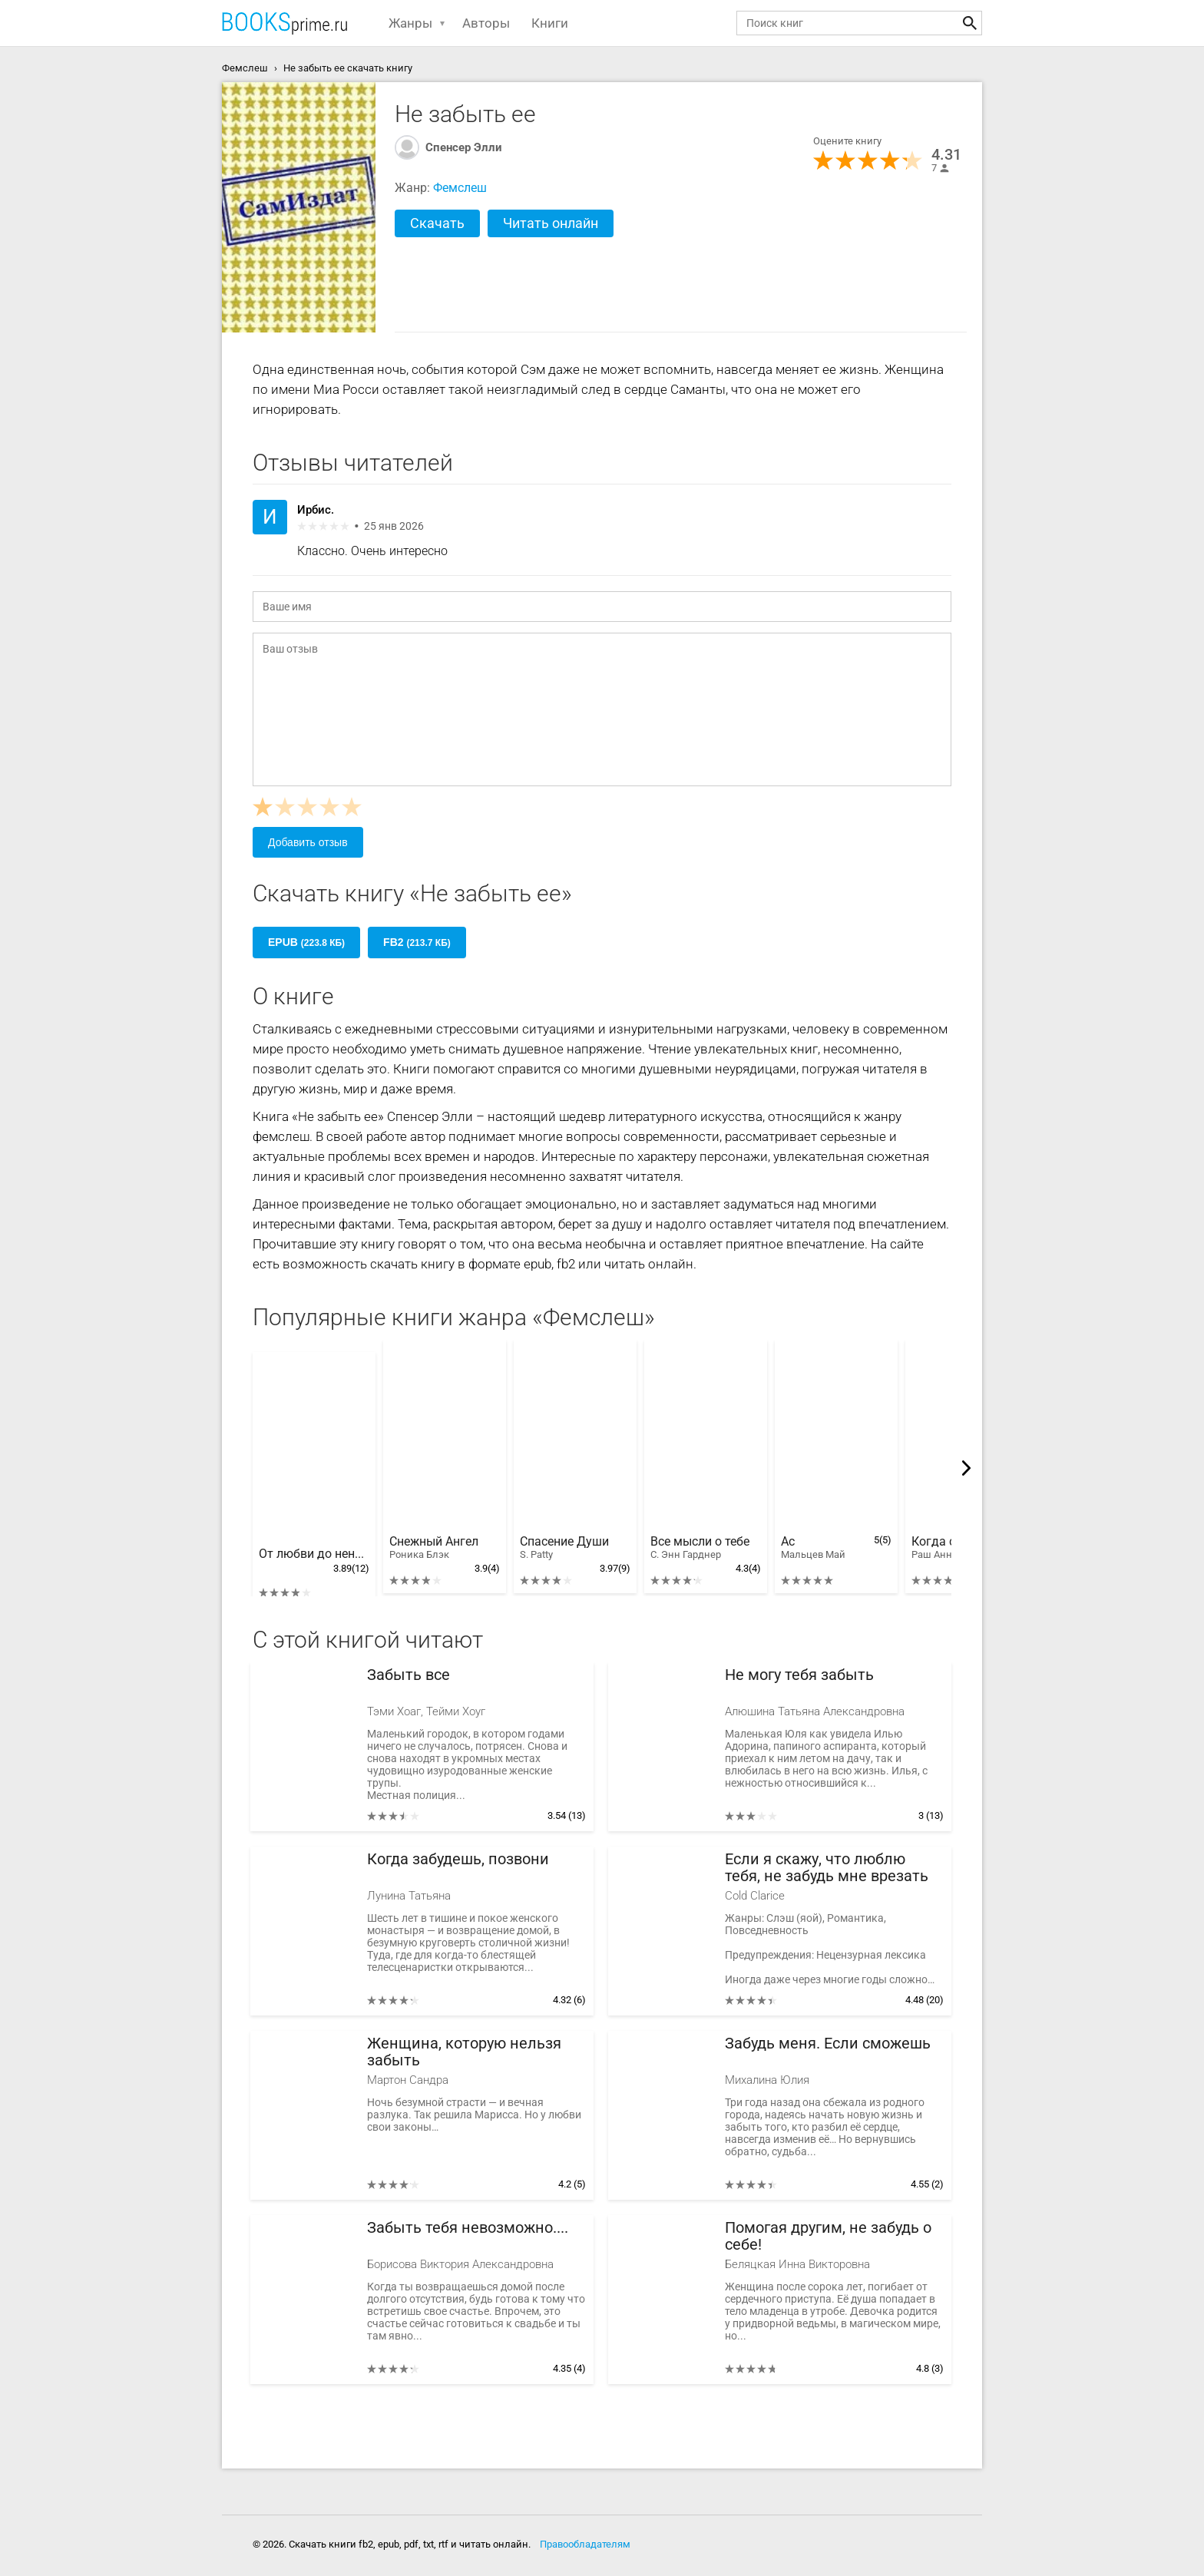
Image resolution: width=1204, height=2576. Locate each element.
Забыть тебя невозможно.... (467, 2228)
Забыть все (408, 1675)
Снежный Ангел (433, 1548)
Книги (549, 23)
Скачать (437, 223)
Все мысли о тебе (699, 1548)
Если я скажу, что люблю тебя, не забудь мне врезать (826, 1867)
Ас (813, 1548)
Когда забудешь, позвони (458, 1859)
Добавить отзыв (308, 842)
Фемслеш (460, 187)
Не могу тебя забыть (799, 1675)
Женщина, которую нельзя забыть (464, 2052)
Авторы (486, 23)
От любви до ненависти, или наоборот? (314, 1554)
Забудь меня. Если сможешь (828, 2043)
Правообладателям (585, 2544)
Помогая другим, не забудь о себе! (828, 2236)
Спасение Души (564, 1548)
